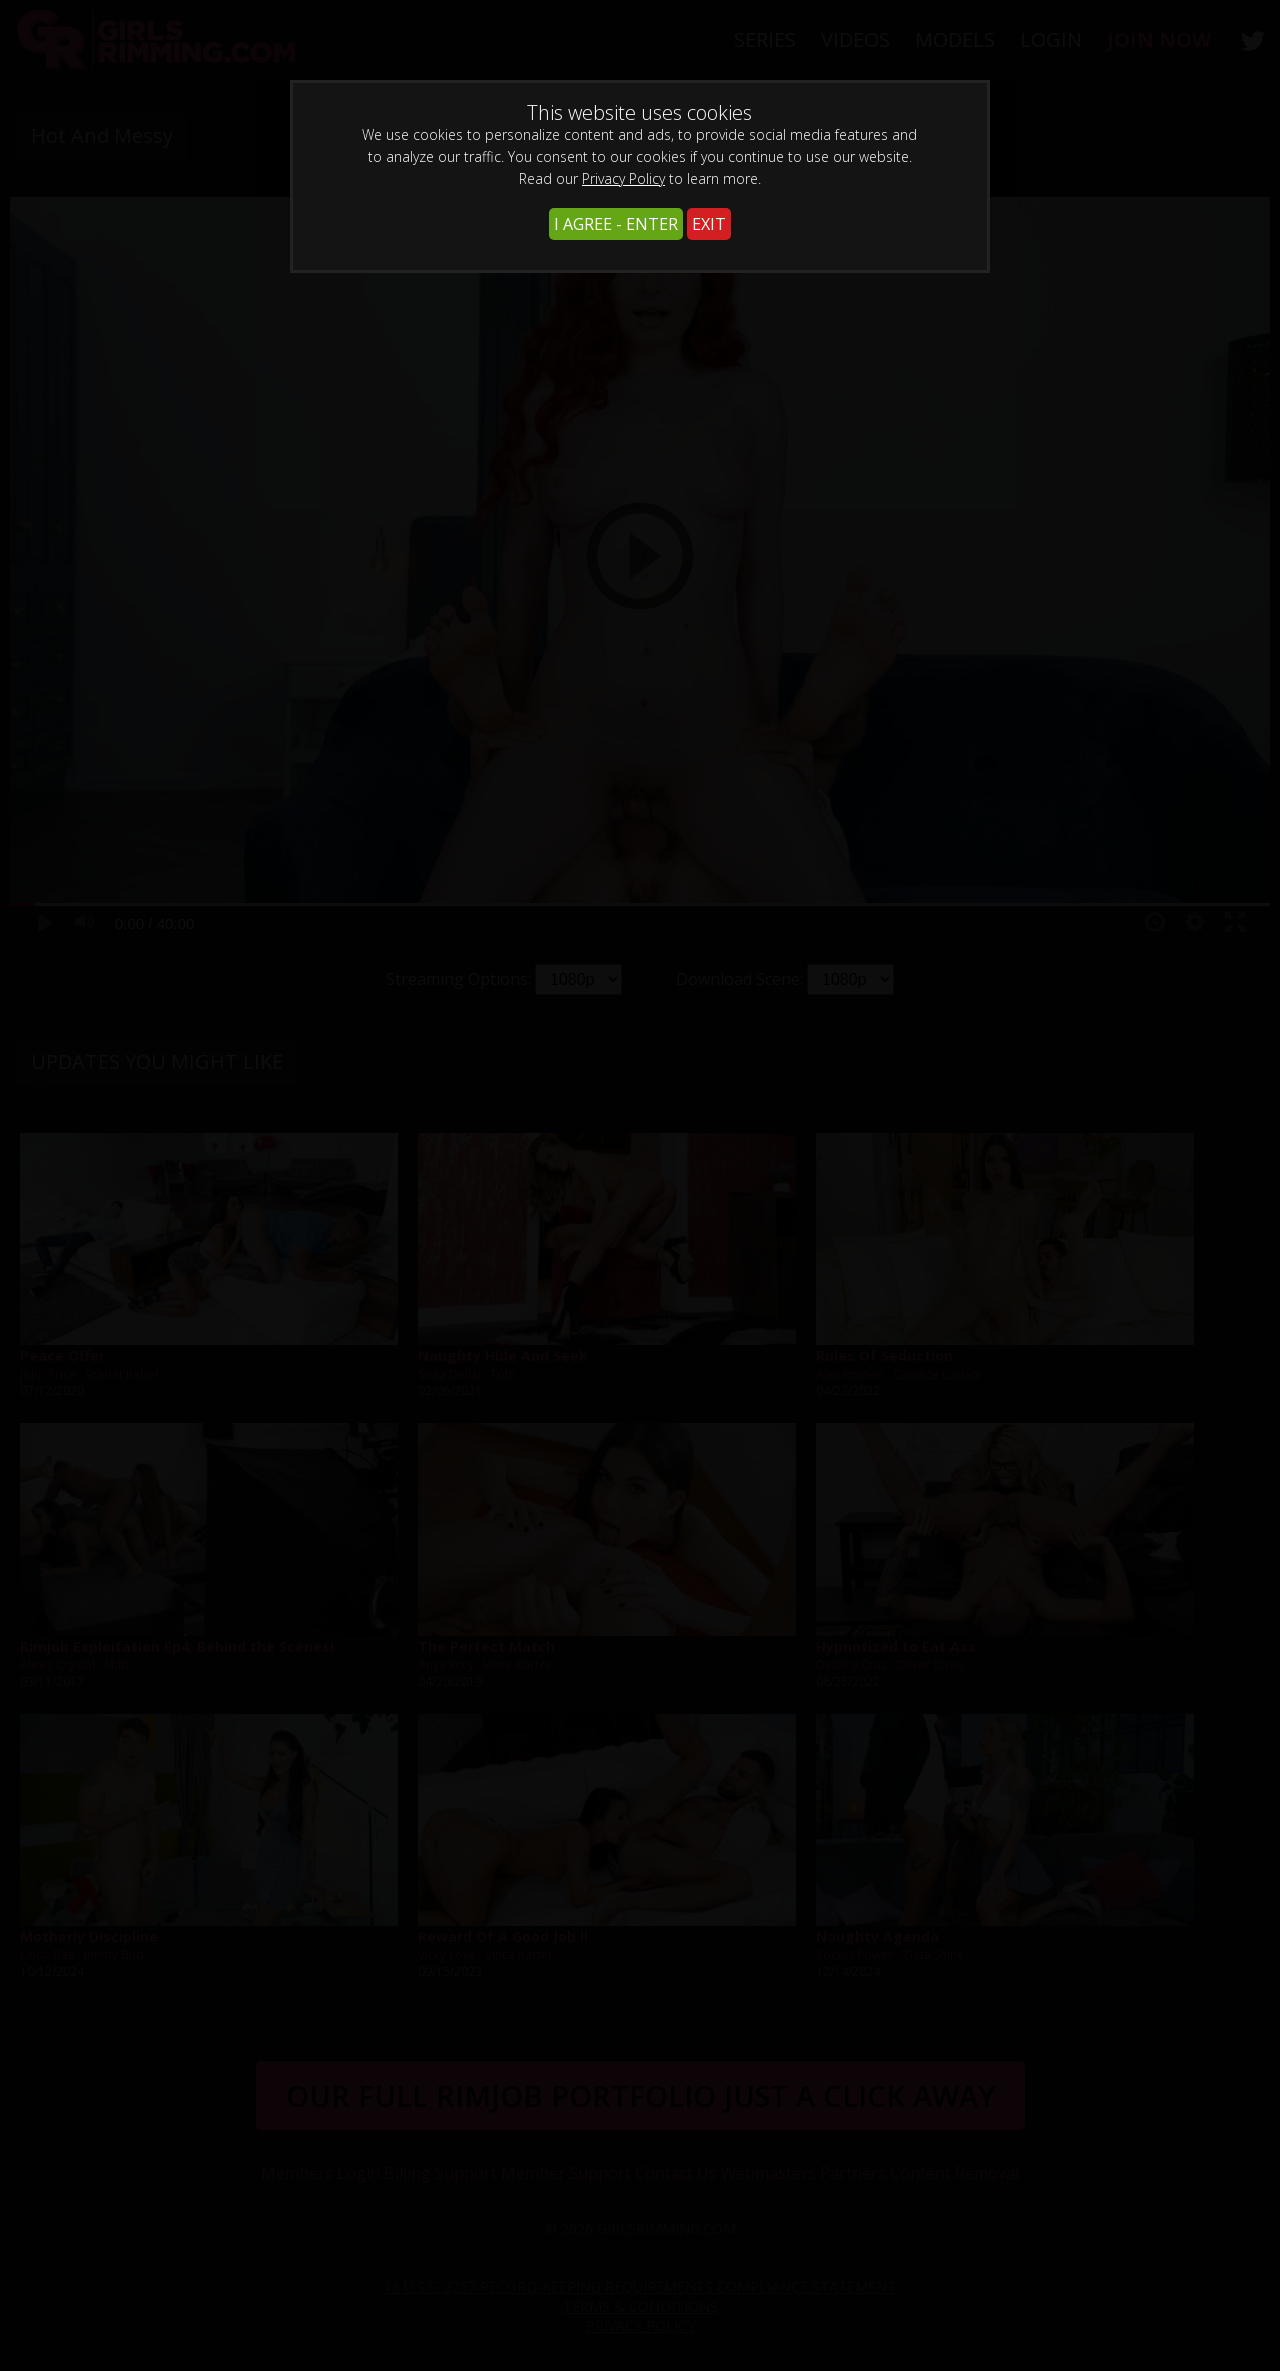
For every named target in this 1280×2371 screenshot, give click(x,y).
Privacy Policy (623, 178)
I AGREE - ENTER (616, 224)
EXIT (709, 224)
